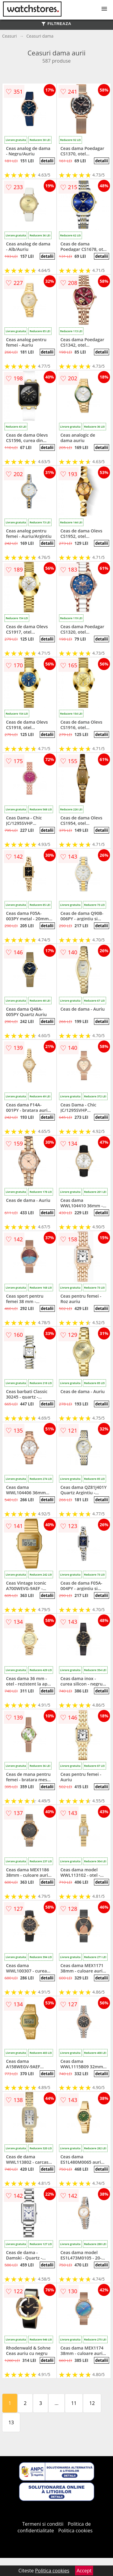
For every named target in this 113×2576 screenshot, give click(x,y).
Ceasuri (9, 36)
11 (74, 2403)
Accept (84, 2570)
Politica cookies (75, 2530)
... (56, 2403)
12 (92, 2403)
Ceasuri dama (40, 36)
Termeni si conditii (43, 2524)
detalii (47, 161)
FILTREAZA (56, 23)
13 (11, 2422)
